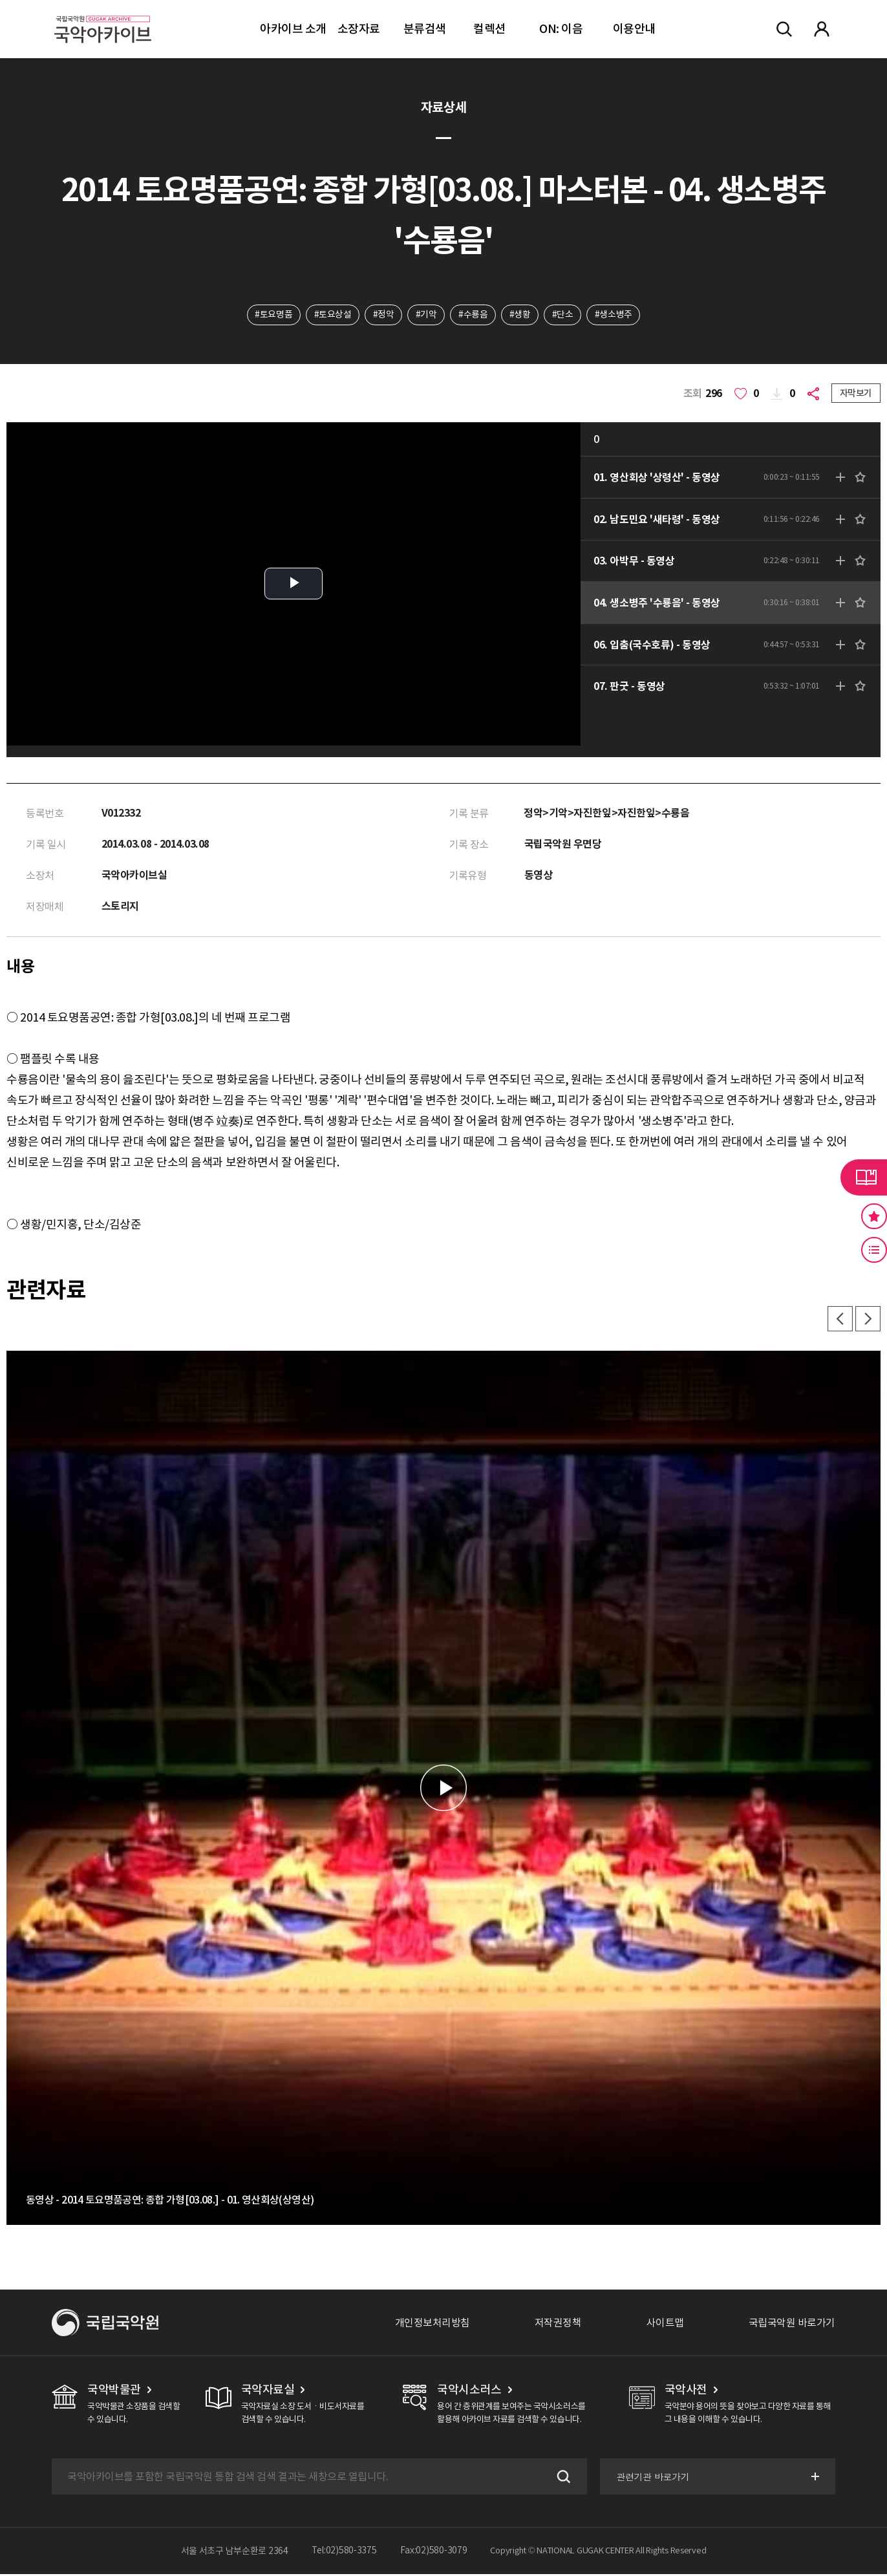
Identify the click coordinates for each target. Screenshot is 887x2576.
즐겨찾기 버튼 (874, 1216)
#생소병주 (614, 315)
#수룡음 (472, 315)
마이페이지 (821, 29)
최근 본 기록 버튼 (874, 1250)
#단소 (563, 315)
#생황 (520, 315)
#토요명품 (273, 315)
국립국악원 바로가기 (792, 2324)
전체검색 (784, 29)
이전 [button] (839, 1320)
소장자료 (358, 28)
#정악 (383, 315)
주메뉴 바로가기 (0, 0)
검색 (561, 2478)
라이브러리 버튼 (863, 1177)
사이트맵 (665, 2324)
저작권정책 (558, 2324)
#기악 (426, 315)
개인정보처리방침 (432, 2324)
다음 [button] (868, 1320)
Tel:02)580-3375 (344, 2553)
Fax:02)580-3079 (433, 2553)
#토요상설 (332, 315)
